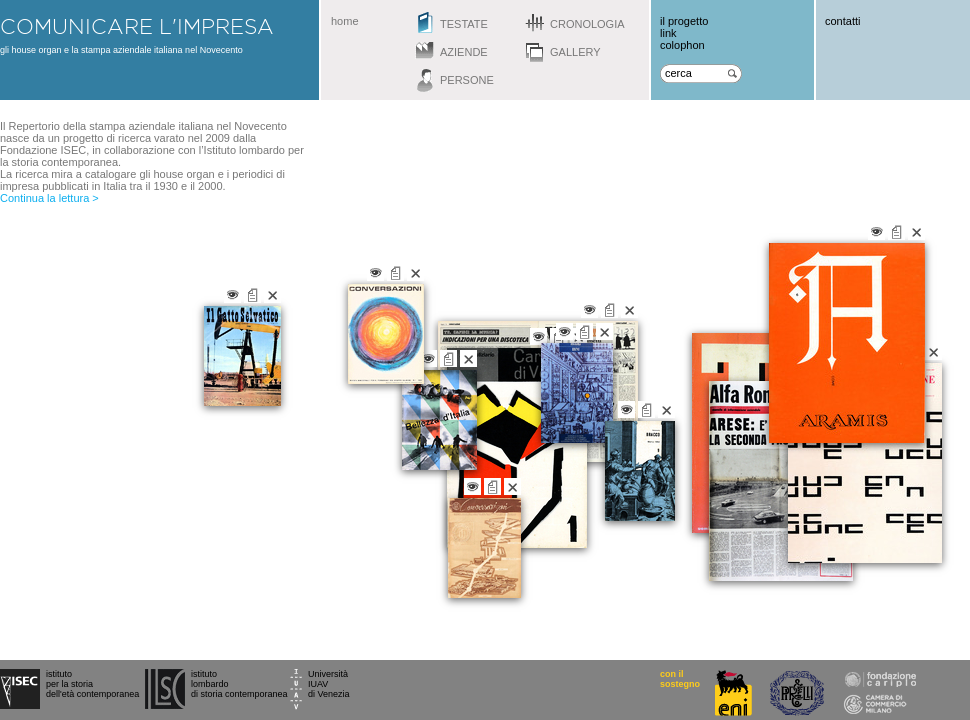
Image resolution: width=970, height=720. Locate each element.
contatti (842, 21)
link (668, 33)
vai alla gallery (626, 409)
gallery (575, 52)
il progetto (684, 21)
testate (464, 24)
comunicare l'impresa (137, 26)
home (345, 21)
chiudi (666, 409)
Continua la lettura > (49, 198)
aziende (464, 52)
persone (467, 80)
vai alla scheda (646, 409)
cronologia (587, 24)
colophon (682, 45)
